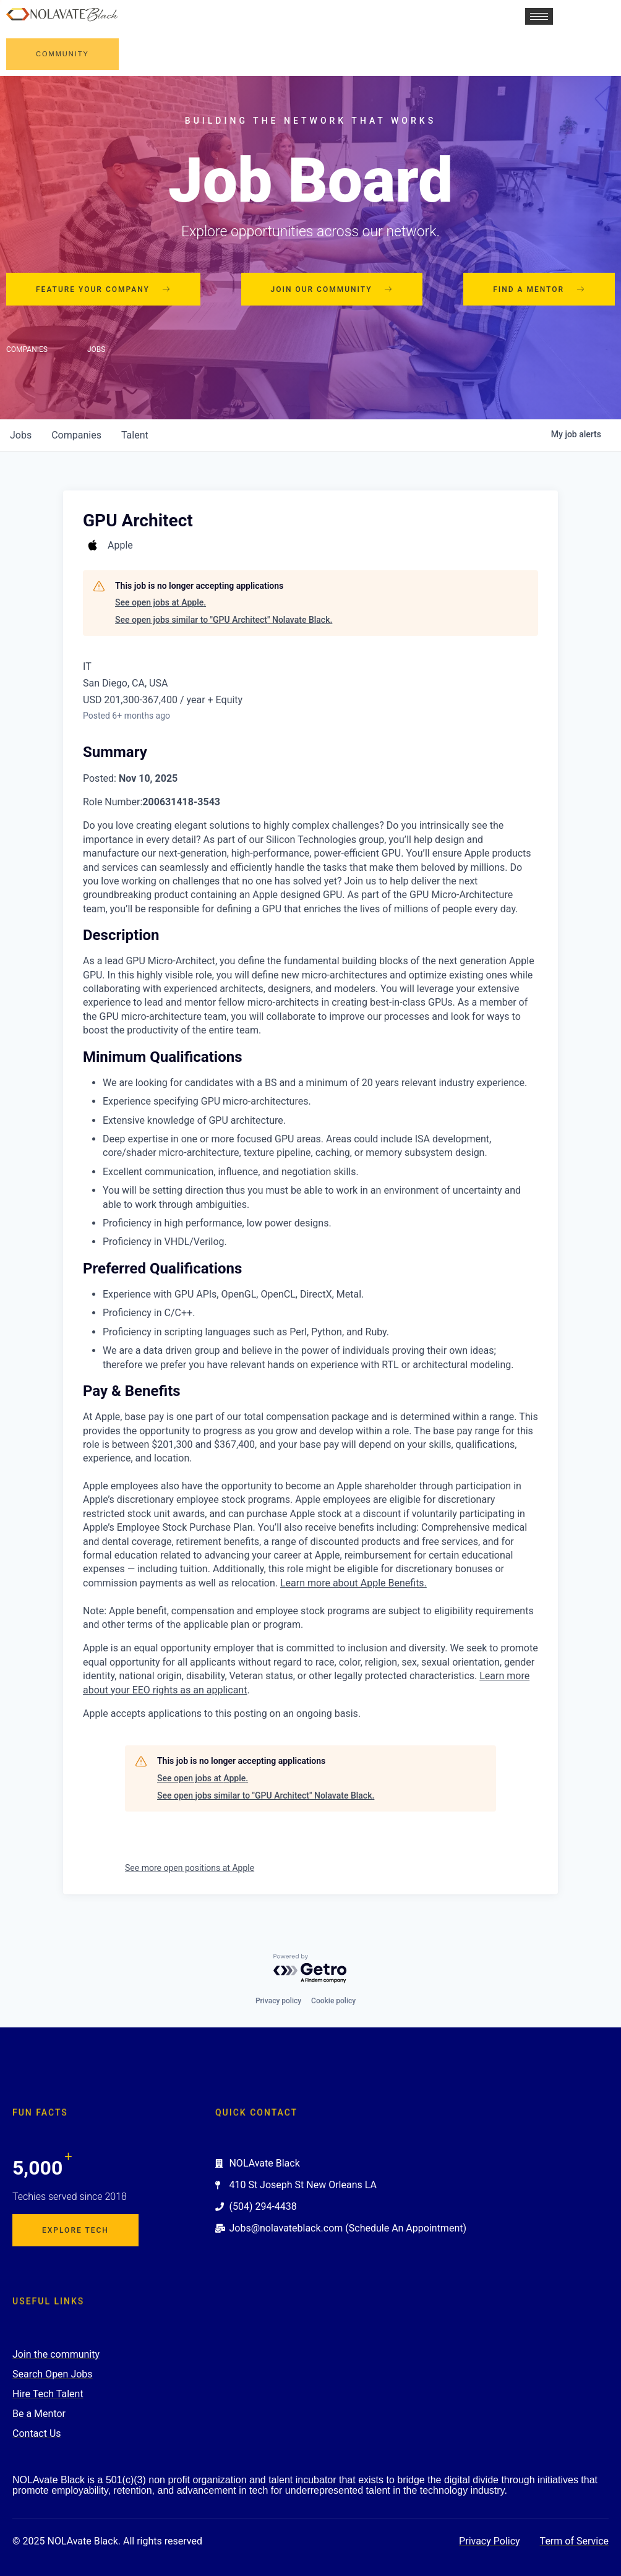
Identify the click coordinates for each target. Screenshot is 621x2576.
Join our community (332, 289)
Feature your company (103, 289)
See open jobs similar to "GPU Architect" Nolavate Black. (223, 620)
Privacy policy (278, 2000)
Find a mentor (539, 289)
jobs (21, 435)
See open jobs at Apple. (160, 602)
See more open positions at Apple (189, 1868)
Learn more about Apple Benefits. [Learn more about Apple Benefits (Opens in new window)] (353, 1583)
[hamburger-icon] (539, 16)
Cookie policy (333, 2000)
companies (76, 435)
